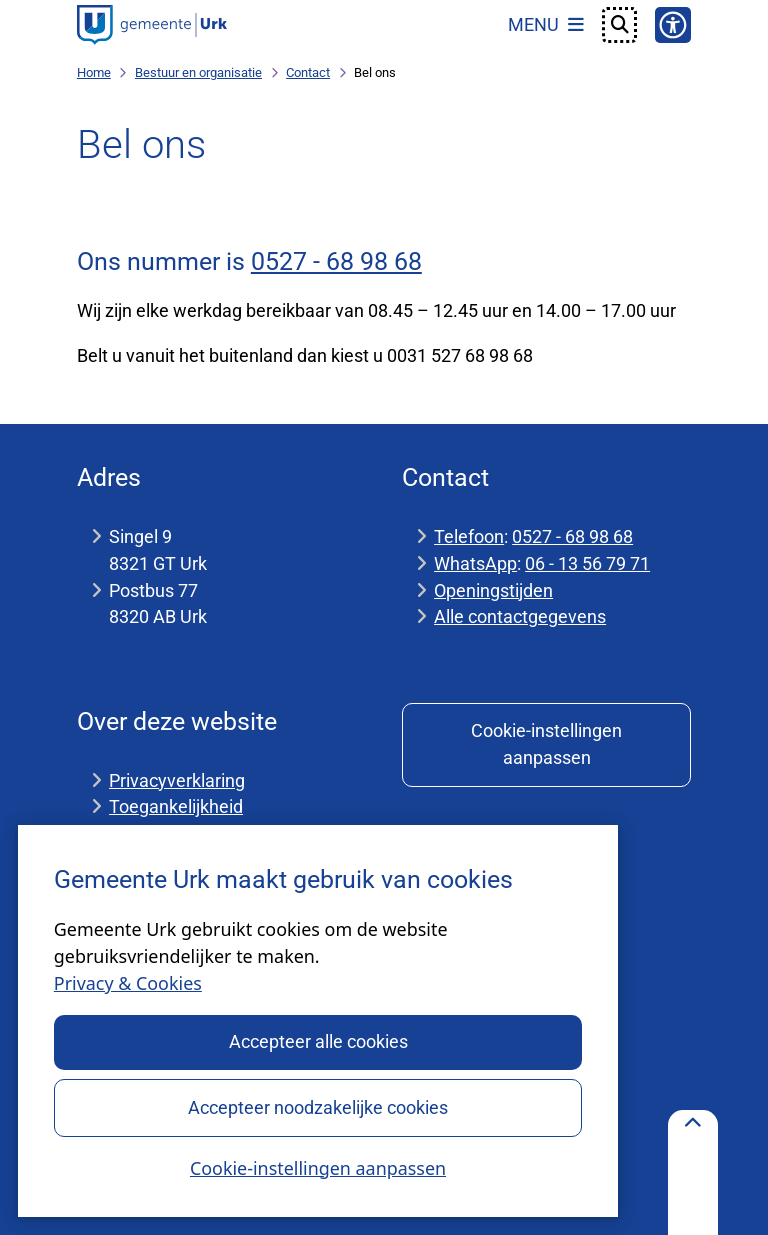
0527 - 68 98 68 (336, 261)
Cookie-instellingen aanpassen (318, 1167)
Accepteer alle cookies (317, 1041)
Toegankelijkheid (176, 806)
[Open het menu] (546, 25)
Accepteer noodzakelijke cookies (318, 1106)
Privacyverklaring (177, 780)
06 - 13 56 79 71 (587, 563)
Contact (308, 72)
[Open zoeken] (620, 25)
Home (94, 72)
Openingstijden (493, 590)
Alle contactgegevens (520, 616)
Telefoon (469, 536)
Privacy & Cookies (128, 983)
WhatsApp (475, 563)
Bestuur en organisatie (198, 72)
